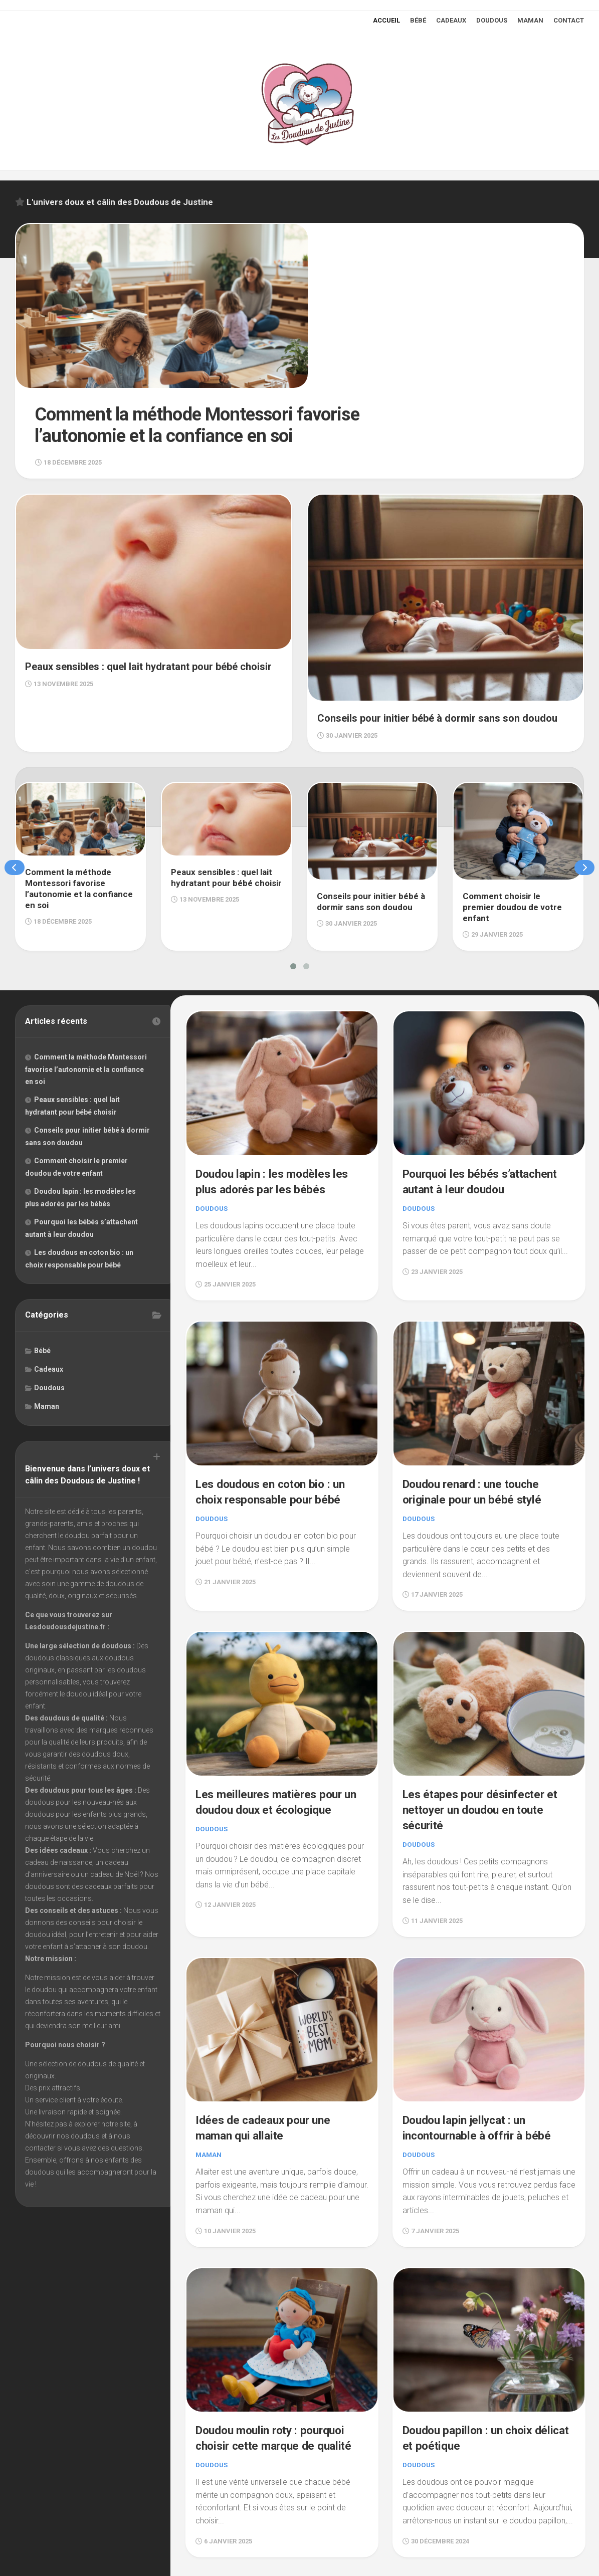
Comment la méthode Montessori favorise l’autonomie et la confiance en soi (86, 975)
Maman (530, 20)
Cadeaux (451, 20)
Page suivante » (551, 2497)
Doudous (491, 20)
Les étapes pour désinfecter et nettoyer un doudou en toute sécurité (483, 1711)
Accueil (386, 20)
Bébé (418, 20)
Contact (568, 20)
